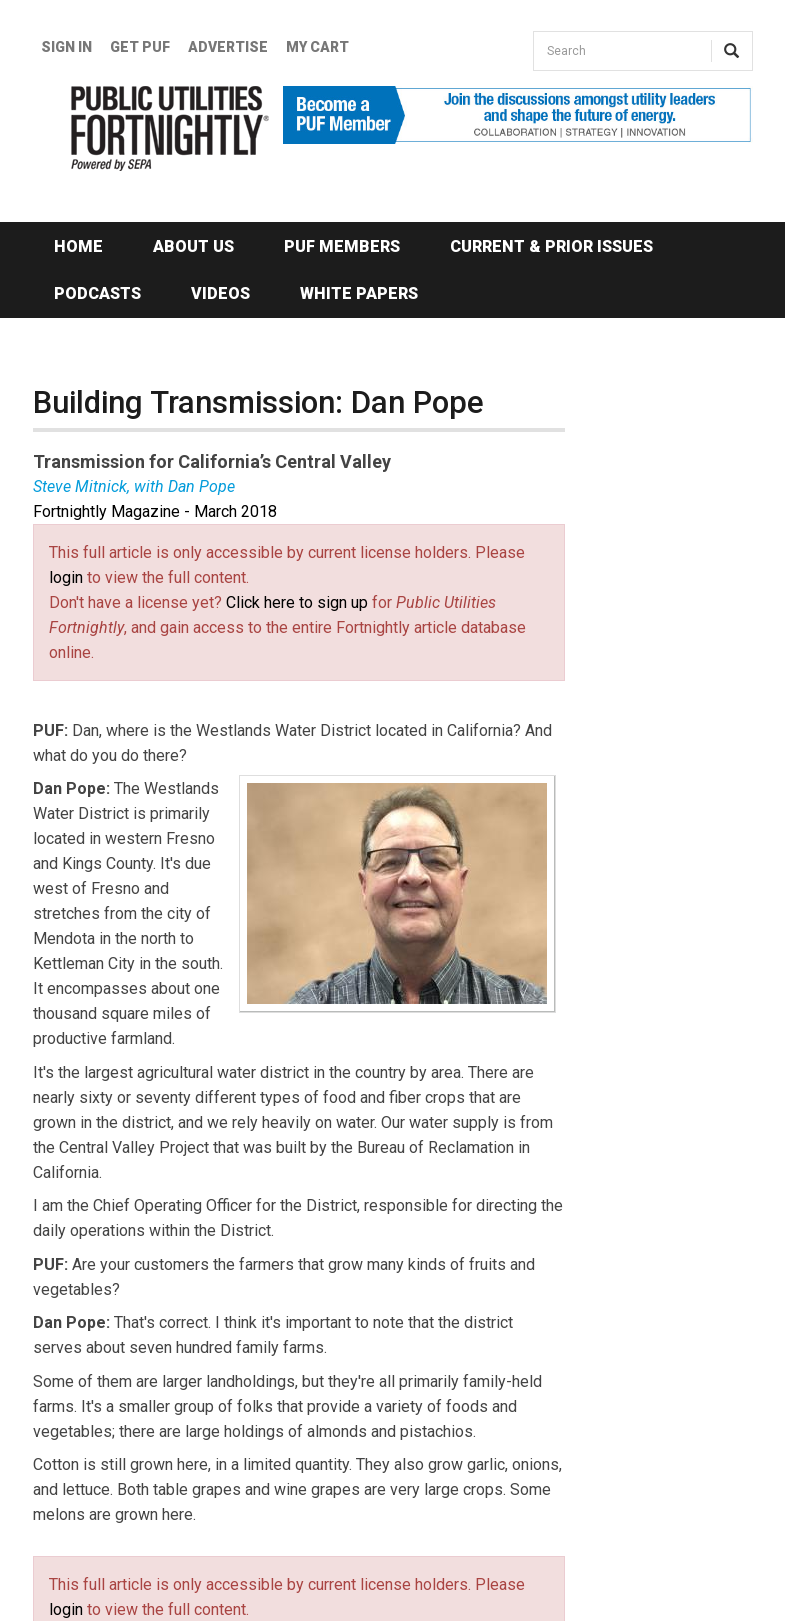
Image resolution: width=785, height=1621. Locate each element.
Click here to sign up (297, 602)
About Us (193, 246)
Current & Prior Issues (551, 246)
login (66, 577)
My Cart (317, 47)
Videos (220, 293)
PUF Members (342, 246)
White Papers (359, 293)
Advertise (228, 47)
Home (78, 246)
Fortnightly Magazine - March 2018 (155, 511)
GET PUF (140, 47)
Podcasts (97, 293)
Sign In (66, 47)
